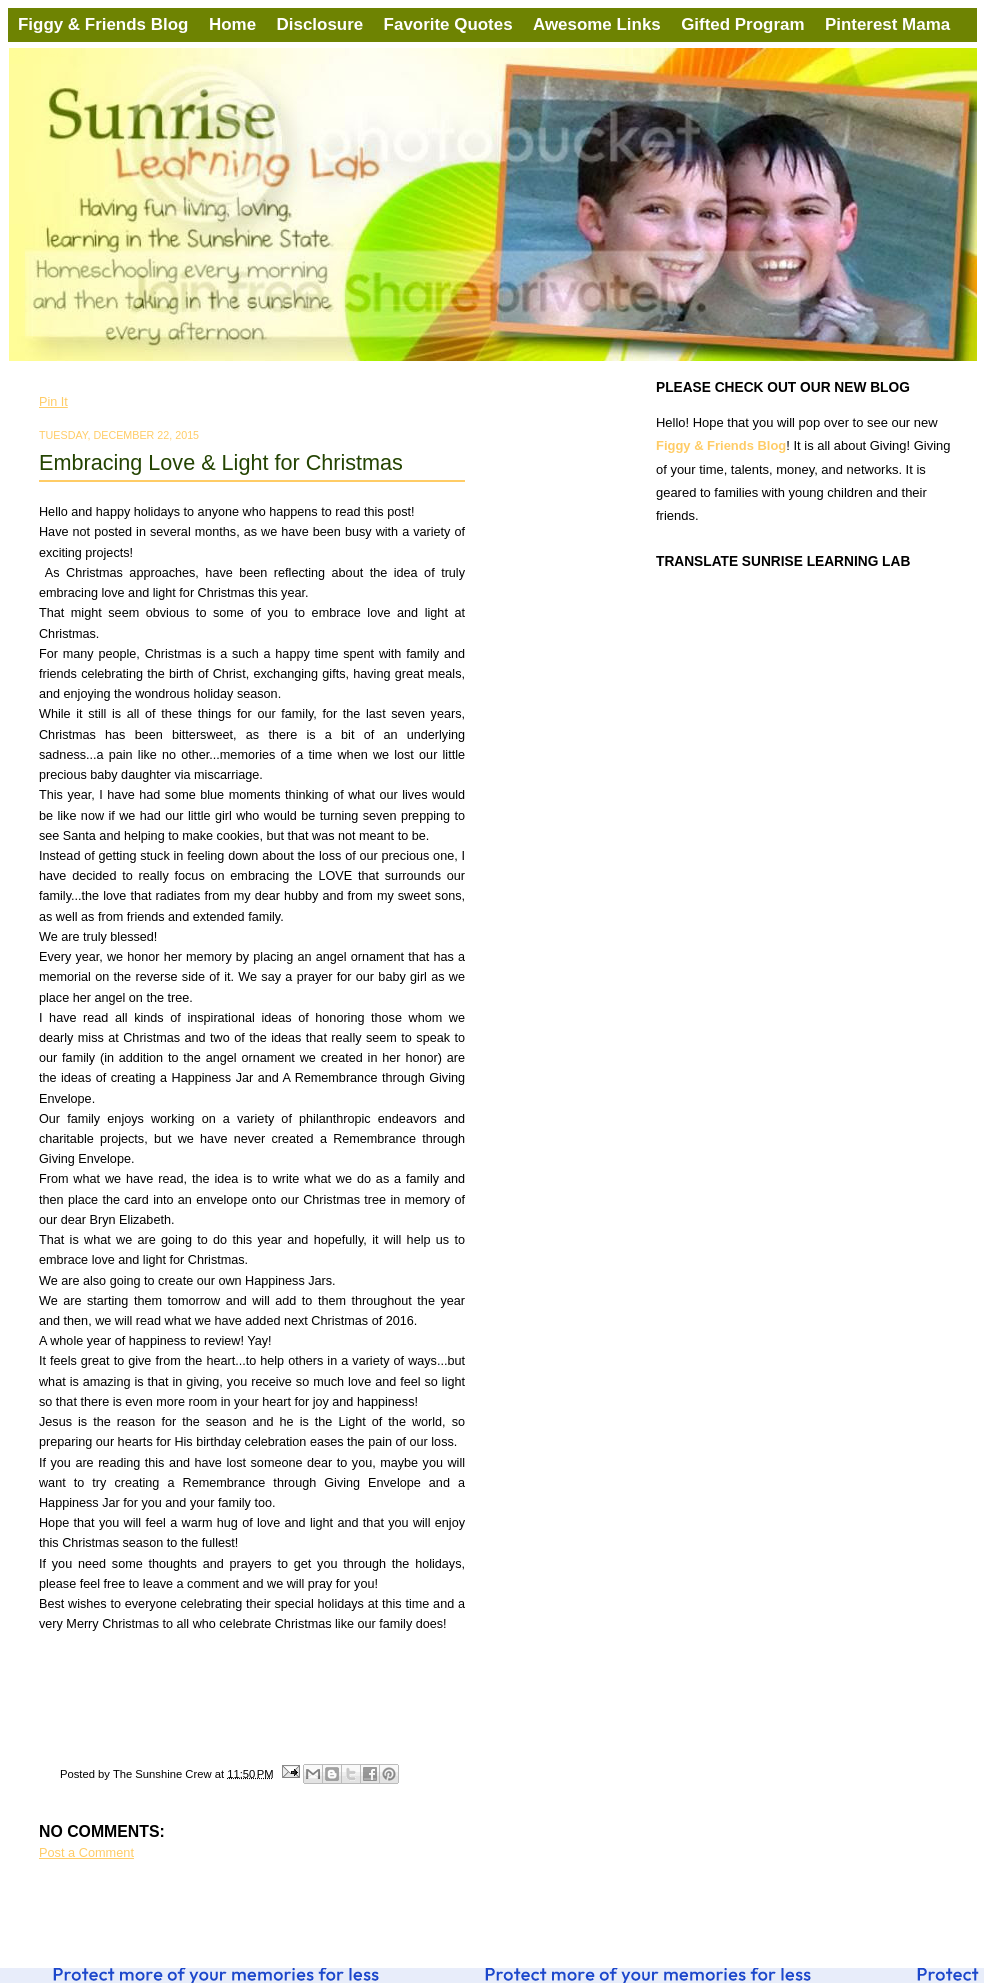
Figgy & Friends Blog (105, 24)
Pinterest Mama (887, 24)
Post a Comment (86, 1852)
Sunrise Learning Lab (39, 55)
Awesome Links (597, 24)
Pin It (53, 402)
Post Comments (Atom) (166, 1928)
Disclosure (320, 24)
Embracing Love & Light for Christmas (221, 462)
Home (232, 24)
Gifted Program (742, 24)
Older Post (438, 1906)
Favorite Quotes (448, 24)
